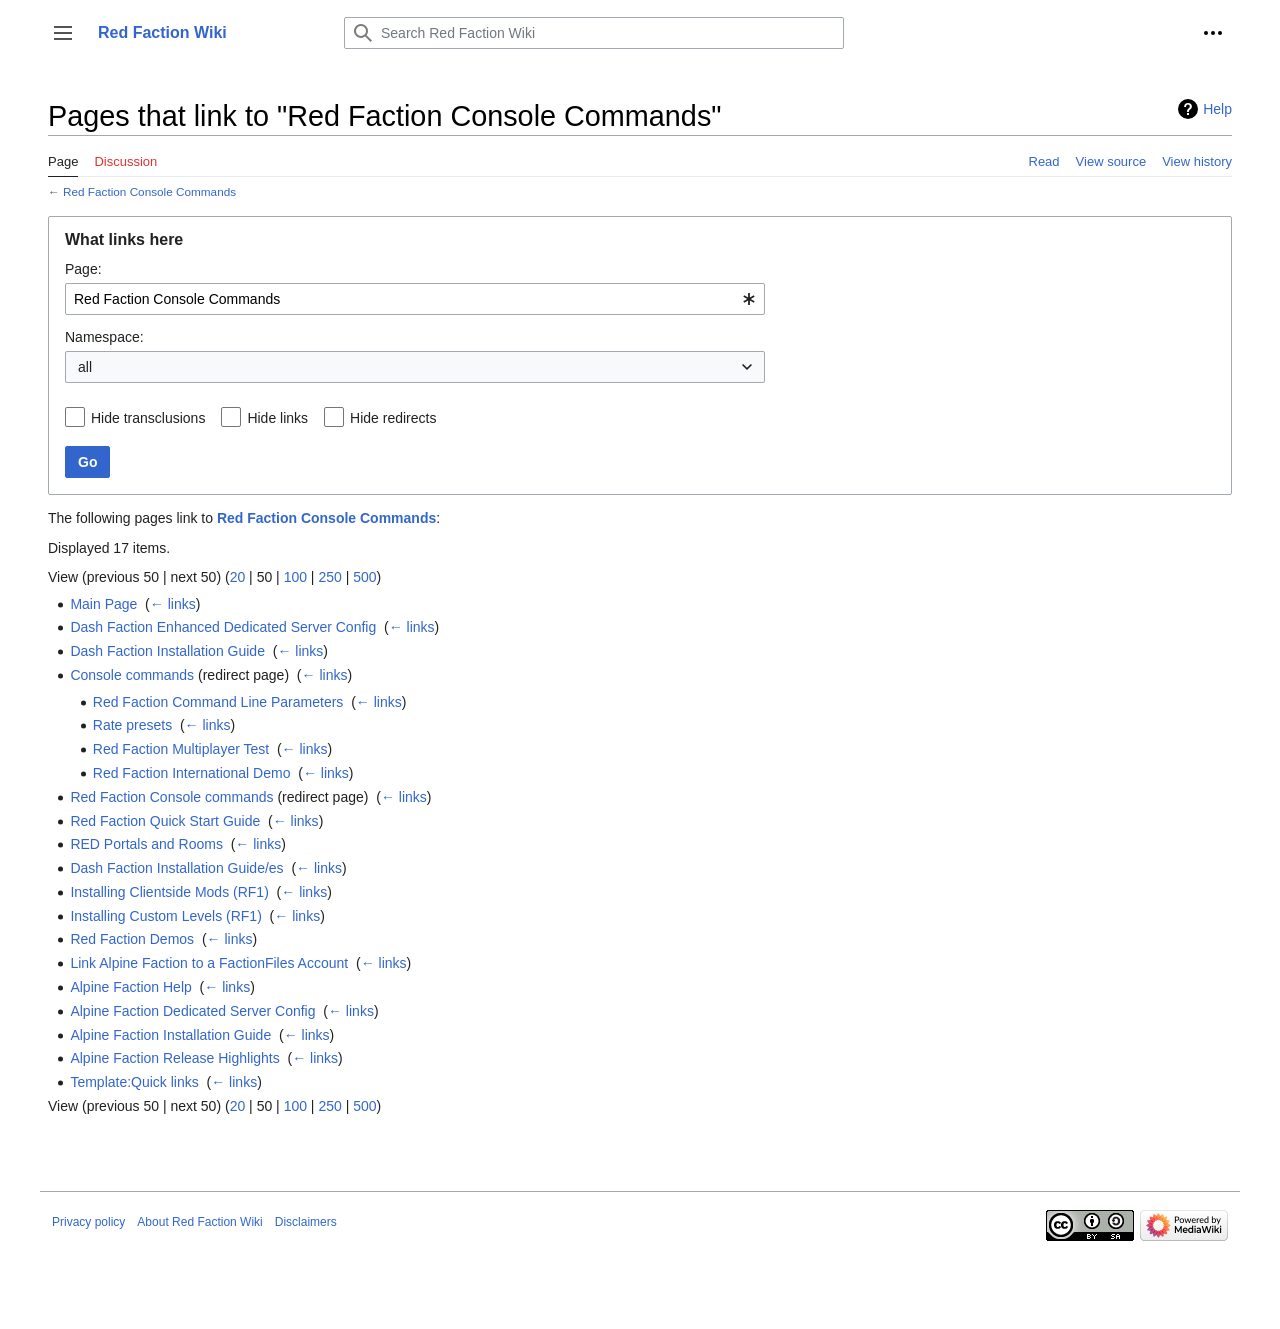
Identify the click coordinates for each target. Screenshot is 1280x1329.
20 (238, 577)
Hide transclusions (148, 418)
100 (295, 577)
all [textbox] (85, 367)
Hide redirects (393, 418)
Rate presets (132, 725)
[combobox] (415, 299)
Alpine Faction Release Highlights (174, 1058)
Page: (83, 269)
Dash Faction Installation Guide (167, 651)
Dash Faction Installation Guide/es (176, 868)
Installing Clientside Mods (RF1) (169, 892)
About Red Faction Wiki (199, 1222)
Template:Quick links (134, 1082)
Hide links (277, 418)
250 (329, 577)
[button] (63, 33)
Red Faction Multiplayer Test (181, 749)
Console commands (132, 675)
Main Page (103, 604)
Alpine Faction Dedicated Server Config (192, 1011)
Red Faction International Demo (192, 773)
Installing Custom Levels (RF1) (165, 916)
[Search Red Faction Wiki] (594, 33)
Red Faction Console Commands (149, 191)
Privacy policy (88, 1222)
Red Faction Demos (132, 939)
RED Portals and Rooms (146, 844)
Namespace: (104, 337)
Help (1217, 109)
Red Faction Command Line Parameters (218, 702)
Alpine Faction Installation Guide (170, 1035)
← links (173, 604)
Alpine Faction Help (130, 987)
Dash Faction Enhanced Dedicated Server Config (223, 627)
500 (364, 577)
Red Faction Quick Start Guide (165, 821)
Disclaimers (306, 1222)
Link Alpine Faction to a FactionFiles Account (209, 963)
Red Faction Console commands (171, 797)
